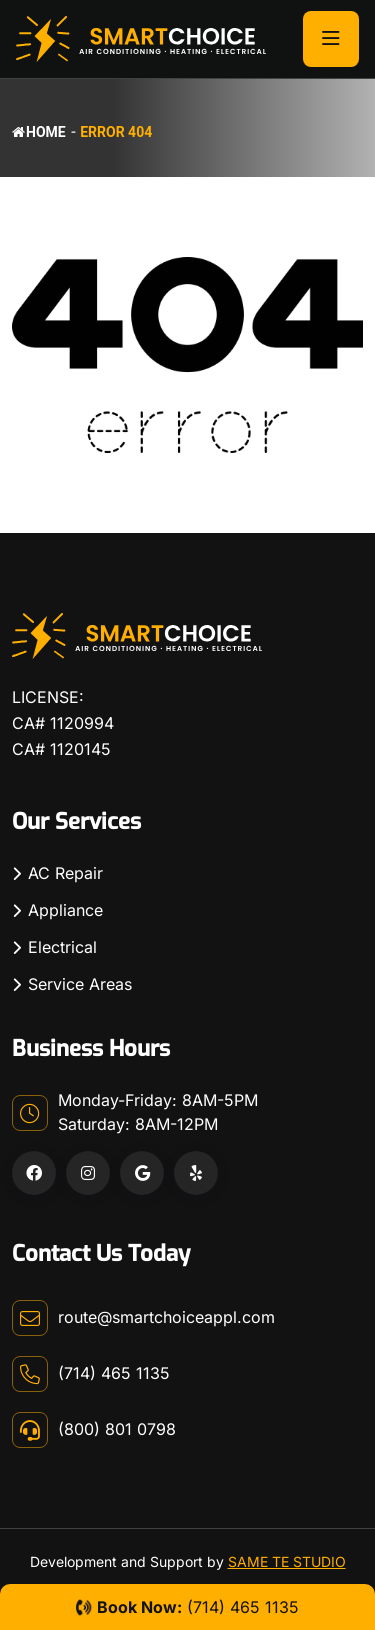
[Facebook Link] (34, 1173)
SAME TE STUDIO (287, 1561)
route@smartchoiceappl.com (166, 1317)
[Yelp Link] (196, 1173)
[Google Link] (142, 1173)
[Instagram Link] (88, 1173)
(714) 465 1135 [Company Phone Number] (114, 1373)
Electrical (62, 947)
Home (39, 132)
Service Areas (80, 984)
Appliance (65, 910)
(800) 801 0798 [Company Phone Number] (117, 1429)
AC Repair (65, 873)
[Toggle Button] (331, 39)
